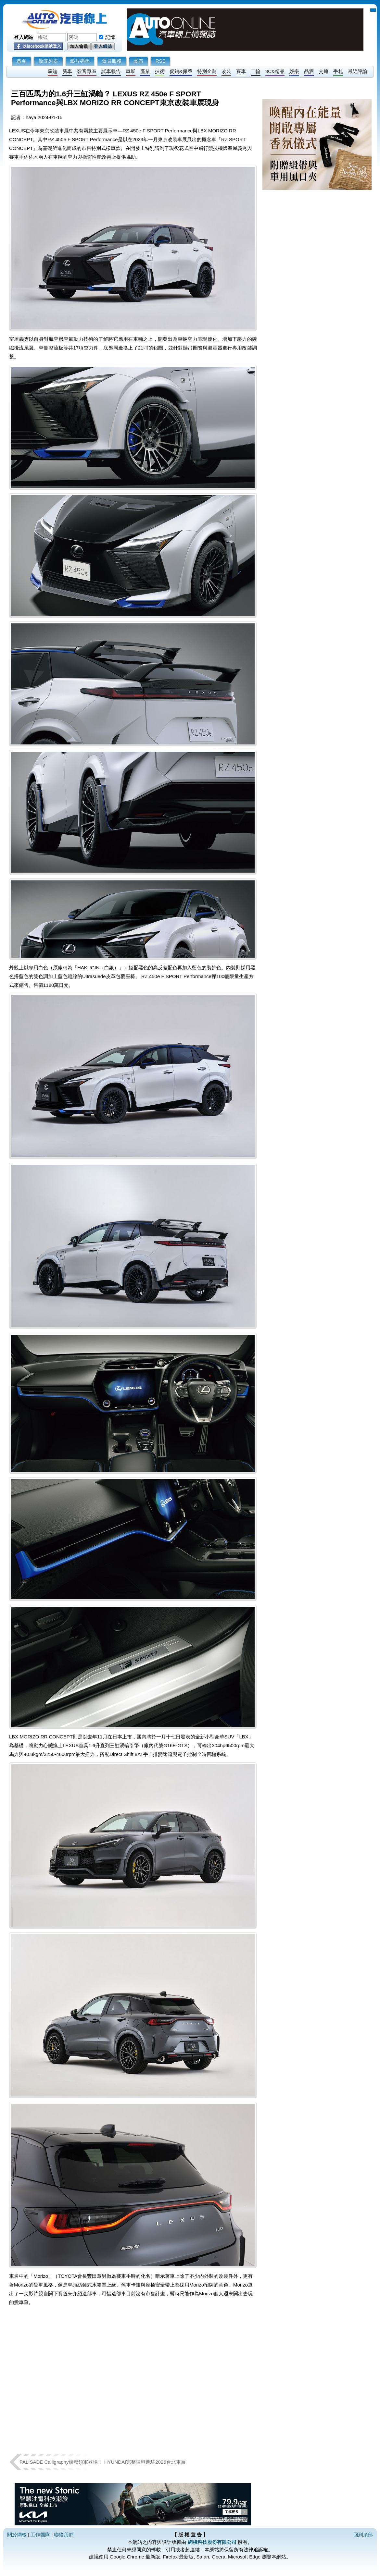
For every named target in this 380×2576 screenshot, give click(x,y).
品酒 (309, 71)
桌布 (138, 61)
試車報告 (111, 71)
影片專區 (80, 61)
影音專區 (86, 71)
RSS (161, 61)
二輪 (255, 71)
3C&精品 (275, 71)
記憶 (110, 37)
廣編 (52, 71)
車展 (130, 71)
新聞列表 (48, 61)
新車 (67, 71)
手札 (338, 71)
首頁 (21, 61)
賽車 (241, 71)
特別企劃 (207, 71)
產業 (145, 71)
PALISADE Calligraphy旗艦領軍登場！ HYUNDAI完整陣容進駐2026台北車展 (102, 2462)
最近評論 (357, 71)
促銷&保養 (181, 71)
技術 (160, 71)
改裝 (226, 71)
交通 (323, 71)
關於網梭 (17, 2534)
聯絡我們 (63, 2534)
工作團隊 (40, 2534)
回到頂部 (363, 2534)
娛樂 (294, 71)
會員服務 (111, 61)
